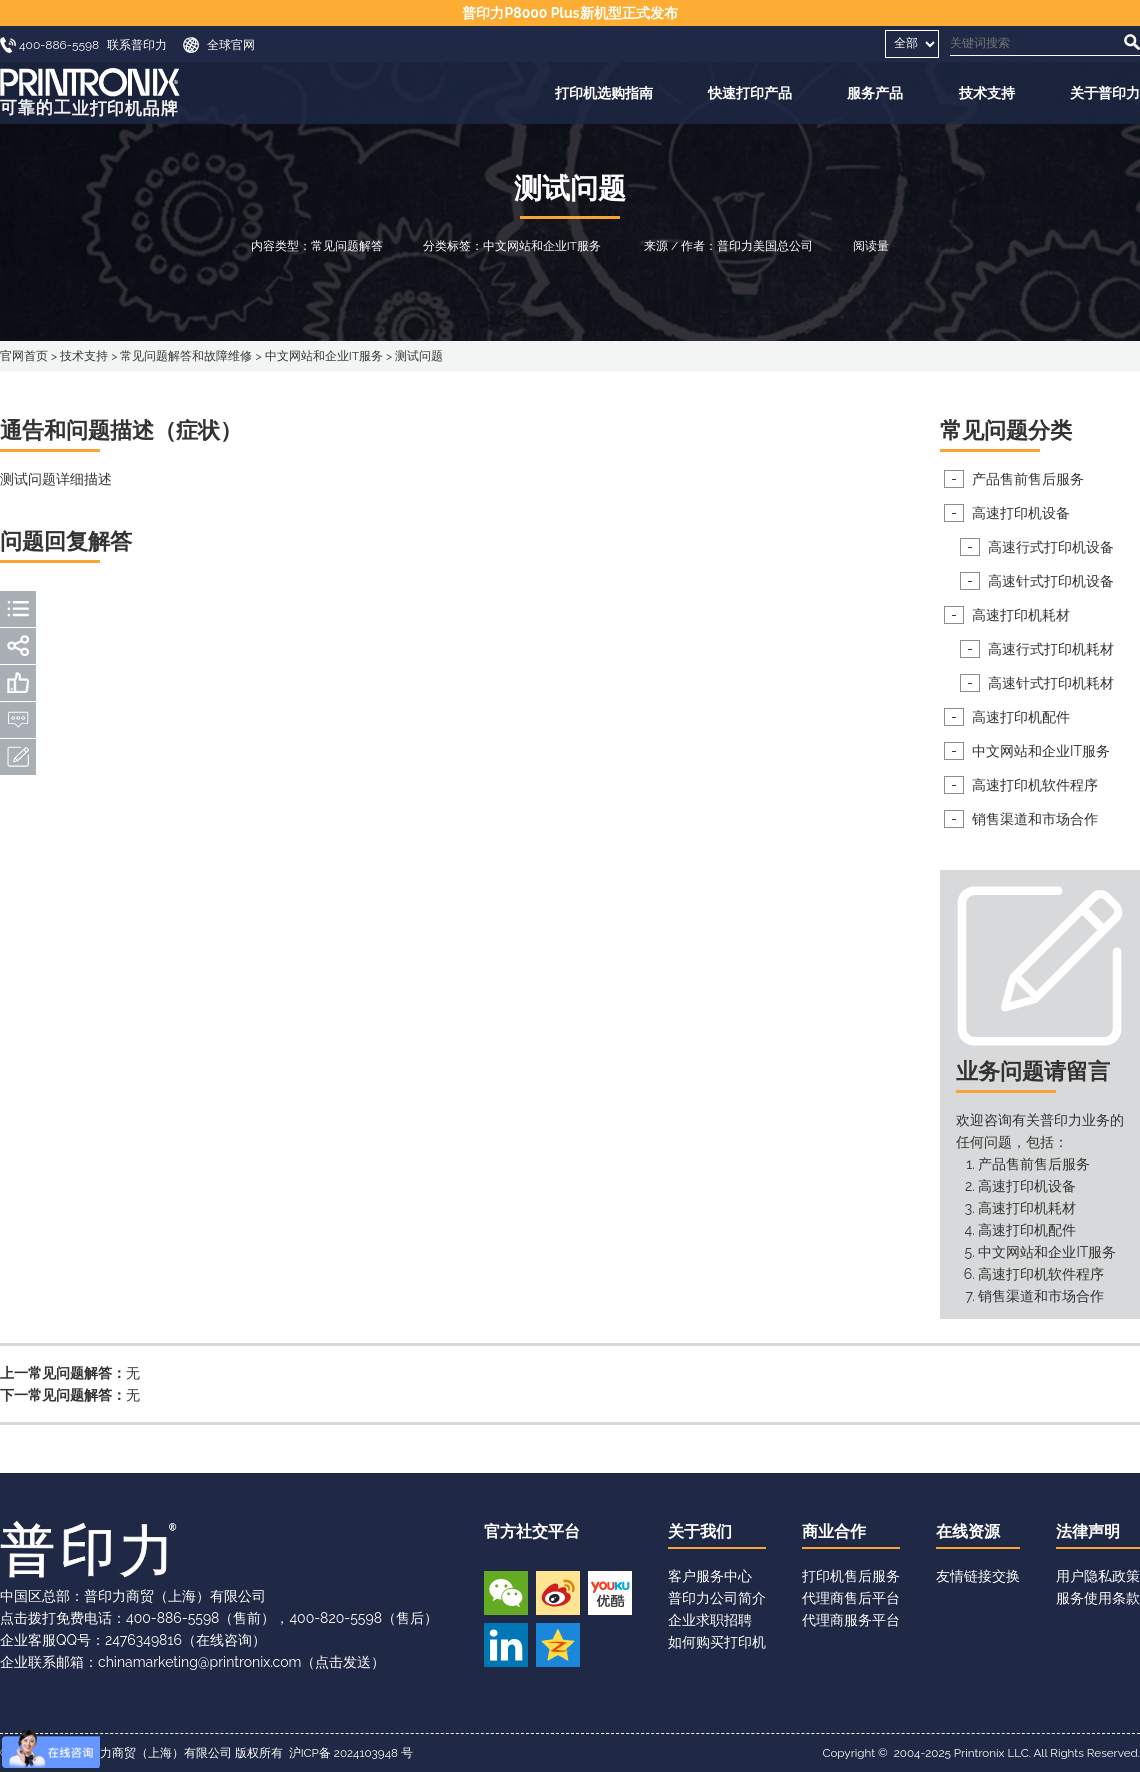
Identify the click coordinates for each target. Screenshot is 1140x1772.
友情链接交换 (978, 1576)
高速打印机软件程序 (1035, 785)
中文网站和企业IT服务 (324, 356)
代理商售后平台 (851, 1598)
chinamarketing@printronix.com (199, 1662)
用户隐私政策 (1098, 1576)
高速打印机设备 (1021, 513)
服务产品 (875, 93)
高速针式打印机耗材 (1051, 683)
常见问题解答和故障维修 (186, 356)
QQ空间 (558, 1645)
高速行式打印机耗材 (1051, 649)
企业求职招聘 (710, 1620)
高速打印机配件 (1021, 717)
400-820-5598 (335, 1618)
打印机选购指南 (604, 93)
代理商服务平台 (851, 1620)
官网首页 (24, 356)
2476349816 (143, 1640)
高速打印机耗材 (1021, 615)
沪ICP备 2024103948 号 (351, 1753)
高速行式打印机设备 (1051, 547)
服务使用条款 (1098, 1598)
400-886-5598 (172, 1618)
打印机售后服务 (851, 1576)
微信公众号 (506, 1593)
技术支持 (987, 93)
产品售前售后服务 (1028, 479)
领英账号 (506, 1645)
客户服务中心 (710, 1576)
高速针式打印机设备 (1051, 581)
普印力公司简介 (717, 1598)
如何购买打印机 (717, 1642)
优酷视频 (610, 1593)
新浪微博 (558, 1593)
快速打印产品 (750, 93)
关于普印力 (1105, 93)
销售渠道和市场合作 (1035, 819)
